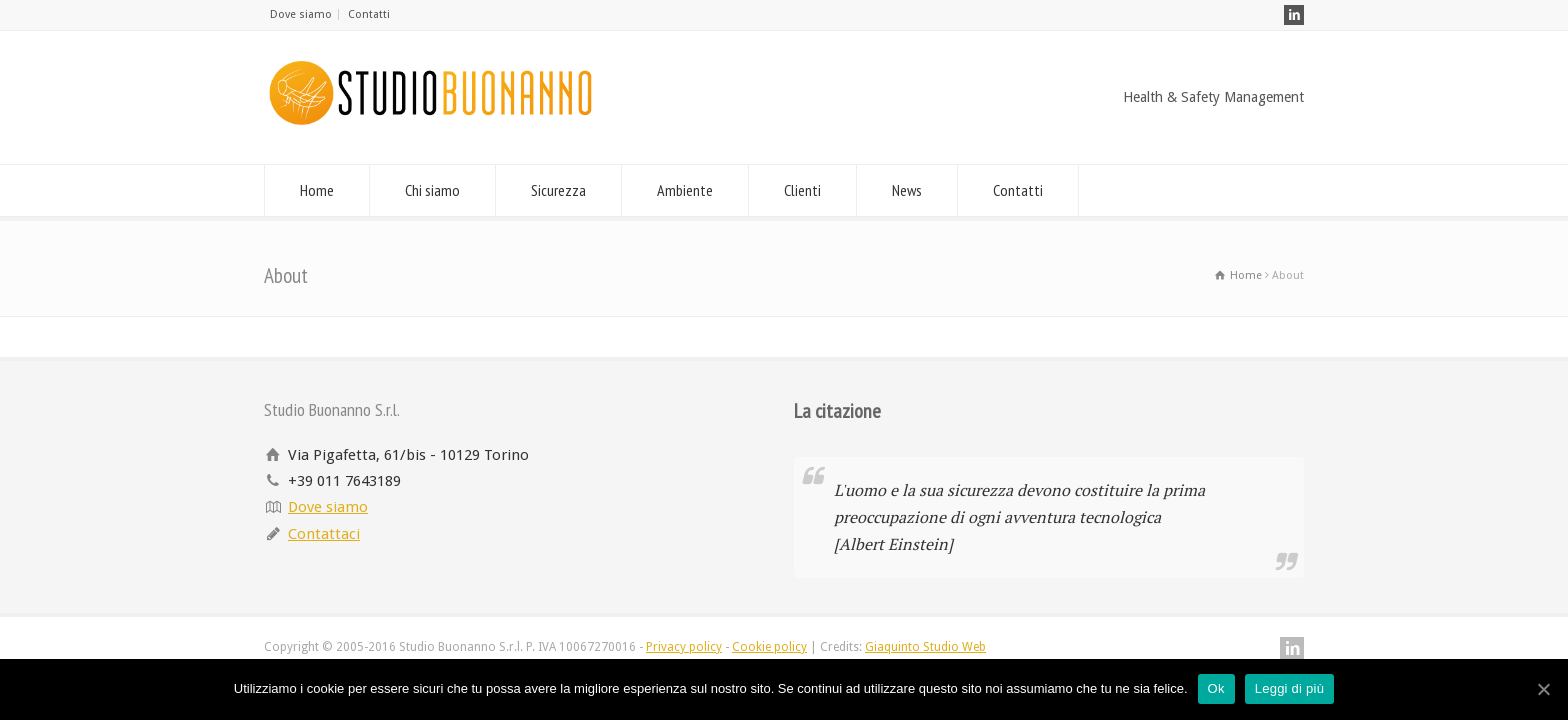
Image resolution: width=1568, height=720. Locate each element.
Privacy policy (684, 647)
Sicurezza (558, 190)
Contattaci (324, 534)
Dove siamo (301, 14)
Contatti (369, 14)
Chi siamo (432, 190)
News (907, 190)
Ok (1216, 688)
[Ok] (1543, 689)
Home (317, 190)
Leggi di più (1290, 688)
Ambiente (685, 190)
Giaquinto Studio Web (925, 647)
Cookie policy (769, 647)
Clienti (802, 190)
